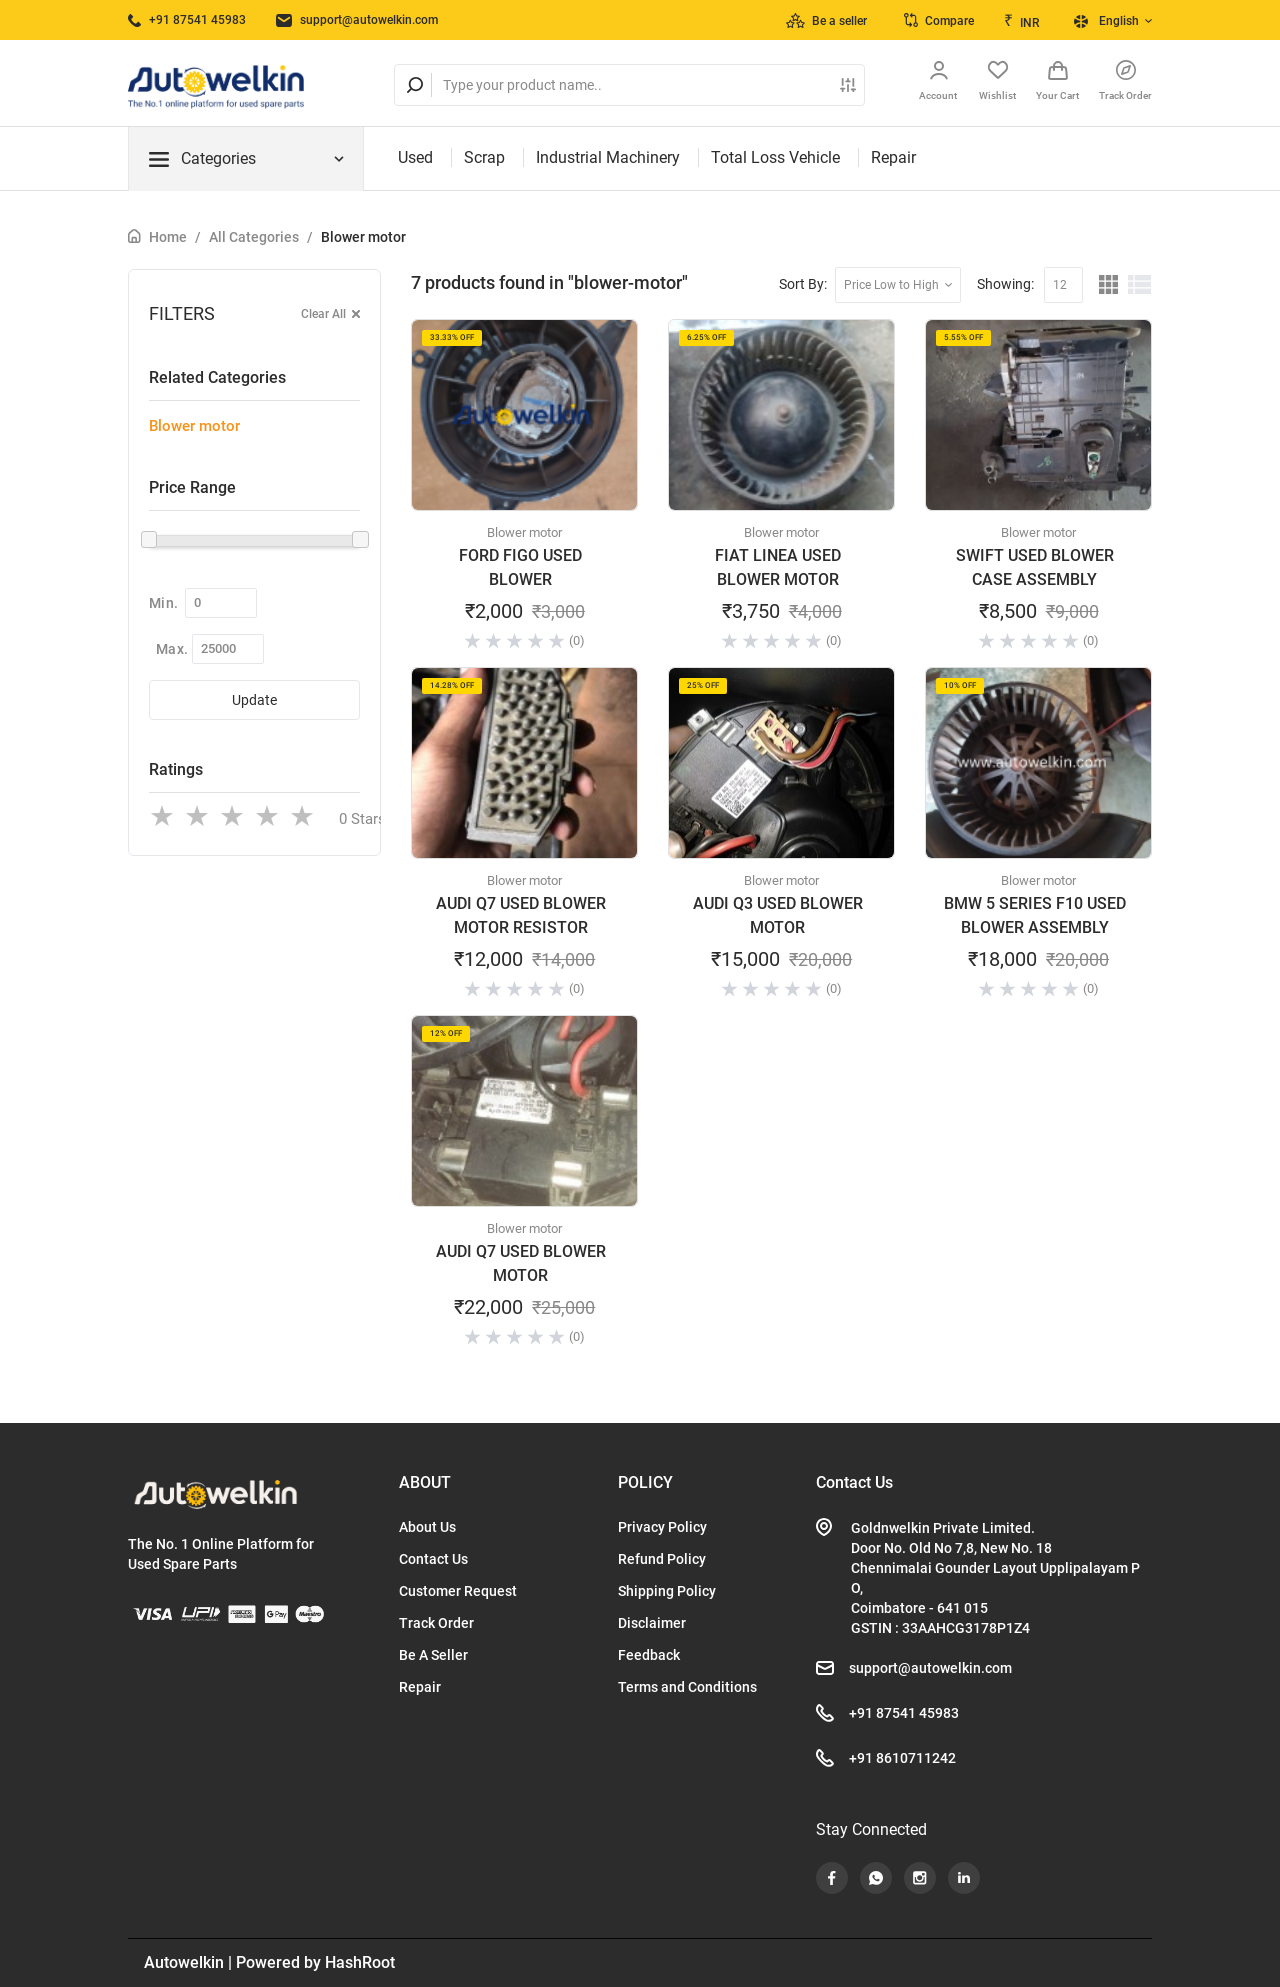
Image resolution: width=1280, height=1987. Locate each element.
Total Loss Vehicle (775, 157)
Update (254, 700)
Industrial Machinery (608, 157)
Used (415, 157)
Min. (163, 603)
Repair (893, 157)
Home (168, 237)
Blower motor (363, 237)
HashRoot (360, 1962)
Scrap (484, 157)
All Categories (254, 237)
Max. (172, 649)
